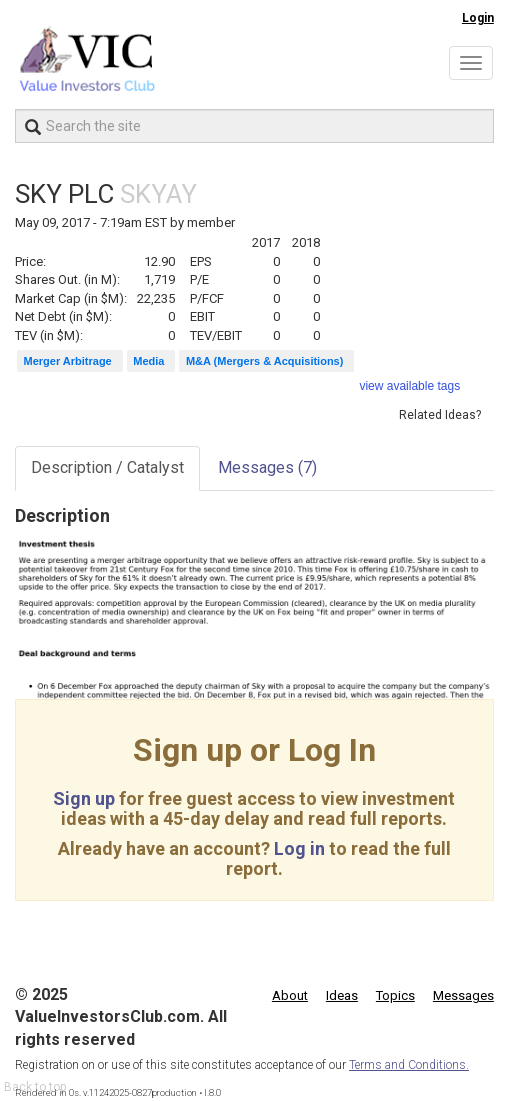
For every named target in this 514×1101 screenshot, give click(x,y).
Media (148, 361)
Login (478, 18)
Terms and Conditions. (409, 1065)
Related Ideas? (440, 415)
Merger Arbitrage (68, 361)
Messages (267, 467)
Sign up (84, 798)
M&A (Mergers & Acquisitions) (264, 361)
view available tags (409, 386)
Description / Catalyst (107, 467)
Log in (299, 848)
